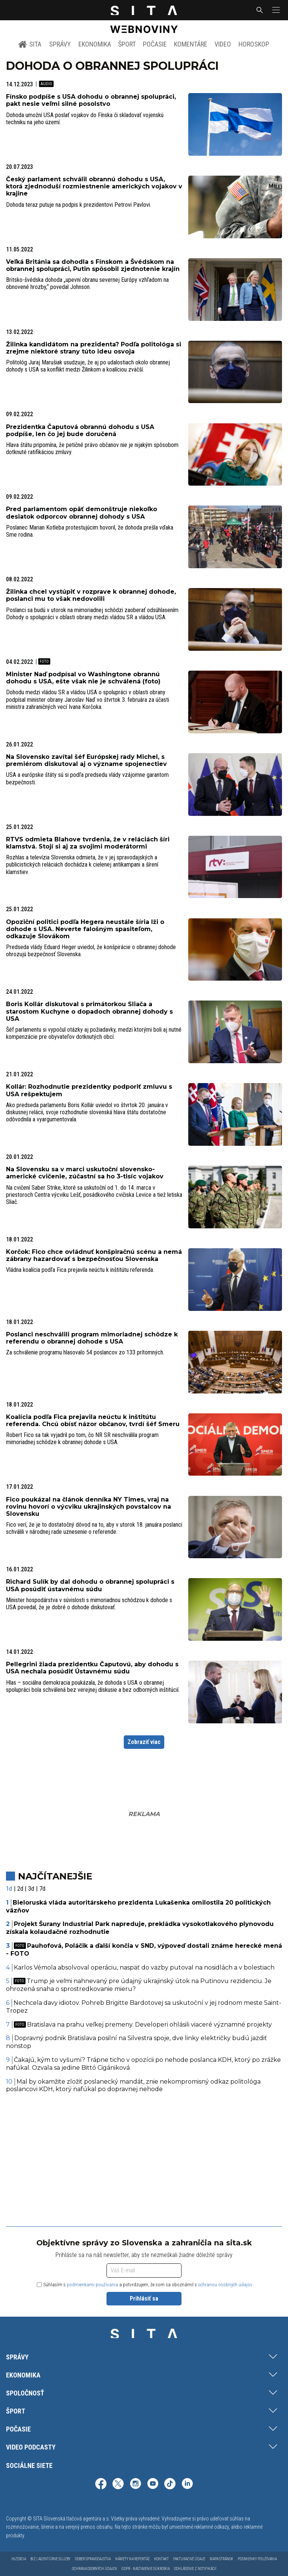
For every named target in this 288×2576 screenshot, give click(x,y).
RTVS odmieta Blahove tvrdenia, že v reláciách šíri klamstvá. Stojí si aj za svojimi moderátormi (88, 843)
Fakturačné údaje (189, 2559)
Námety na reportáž (132, 2559)
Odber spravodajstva (93, 2559)
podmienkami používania (92, 2284)
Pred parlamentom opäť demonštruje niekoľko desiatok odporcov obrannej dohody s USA (81, 513)
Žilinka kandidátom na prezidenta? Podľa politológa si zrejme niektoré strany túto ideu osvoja (93, 348)
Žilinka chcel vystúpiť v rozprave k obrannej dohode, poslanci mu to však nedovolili (91, 595)
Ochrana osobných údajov (94, 2569)
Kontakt (161, 2559)
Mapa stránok (221, 2559)
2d (20, 1888)
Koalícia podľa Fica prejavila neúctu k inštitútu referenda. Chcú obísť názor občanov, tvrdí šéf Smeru (93, 1420)
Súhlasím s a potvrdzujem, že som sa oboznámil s (144, 2284)
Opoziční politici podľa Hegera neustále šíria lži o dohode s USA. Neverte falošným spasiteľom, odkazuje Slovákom (85, 929)
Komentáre (190, 44)
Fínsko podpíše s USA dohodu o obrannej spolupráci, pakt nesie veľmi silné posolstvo (91, 100)
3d (31, 1888)
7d (42, 1888)
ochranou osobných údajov (225, 2284)
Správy (60, 44)
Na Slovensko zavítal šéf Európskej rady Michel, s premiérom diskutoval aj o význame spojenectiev (86, 760)
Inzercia (18, 2559)
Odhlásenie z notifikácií (195, 2569)
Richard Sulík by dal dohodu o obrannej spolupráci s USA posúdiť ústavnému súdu (90, 1585)
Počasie (155, 44)
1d (9, 1888)
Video (222, 44)
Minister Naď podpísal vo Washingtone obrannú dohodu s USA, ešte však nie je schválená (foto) (83, 678)
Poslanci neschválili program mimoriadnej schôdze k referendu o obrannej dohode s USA (92, 1338)
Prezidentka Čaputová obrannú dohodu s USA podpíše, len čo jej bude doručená (80, 430)
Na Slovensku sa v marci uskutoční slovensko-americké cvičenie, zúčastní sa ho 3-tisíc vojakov (85, 1173)
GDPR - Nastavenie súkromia (146, 2569)
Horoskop (253, 44)
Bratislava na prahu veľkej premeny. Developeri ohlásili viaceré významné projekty (143, 2024)
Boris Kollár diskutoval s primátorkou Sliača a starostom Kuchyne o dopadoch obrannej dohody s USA (89, 1011)
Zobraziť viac (144, 1741)
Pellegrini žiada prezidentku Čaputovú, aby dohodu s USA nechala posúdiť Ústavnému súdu (92, 1668)
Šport (127, 44)
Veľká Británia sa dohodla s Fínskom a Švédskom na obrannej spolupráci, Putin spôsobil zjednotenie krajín (93, 265)
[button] (275, 10)
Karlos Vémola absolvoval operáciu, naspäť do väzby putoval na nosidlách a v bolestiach (144, 1967)
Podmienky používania (257, 2559)
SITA (29, 44)
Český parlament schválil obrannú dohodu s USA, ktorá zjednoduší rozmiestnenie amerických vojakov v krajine (94, 186)
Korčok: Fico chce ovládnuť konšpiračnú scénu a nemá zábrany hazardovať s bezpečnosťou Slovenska (94, 1255)
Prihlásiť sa (144, 2298)
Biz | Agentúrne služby (50, 2559)
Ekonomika (94, 44)
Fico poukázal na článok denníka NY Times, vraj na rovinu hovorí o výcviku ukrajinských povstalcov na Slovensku (88, 1506)
